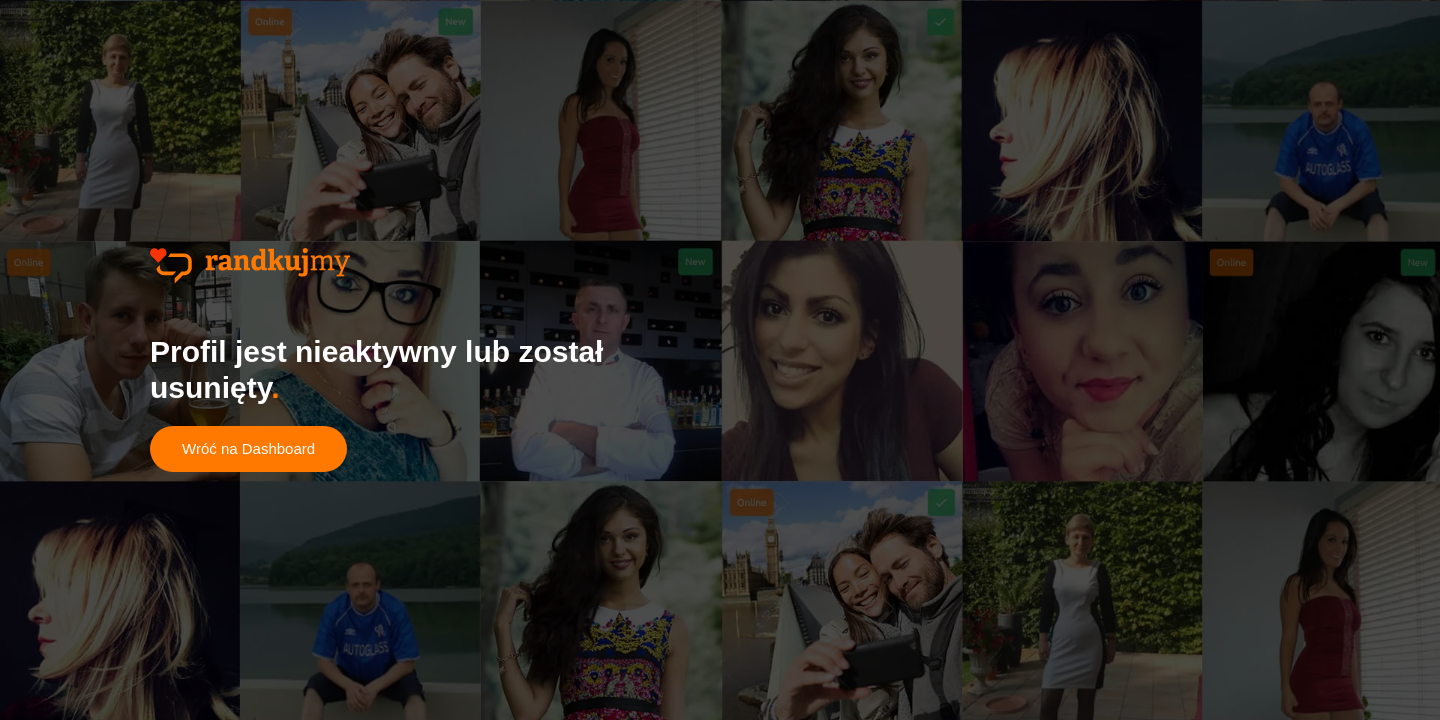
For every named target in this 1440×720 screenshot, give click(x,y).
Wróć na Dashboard (248, 448)
